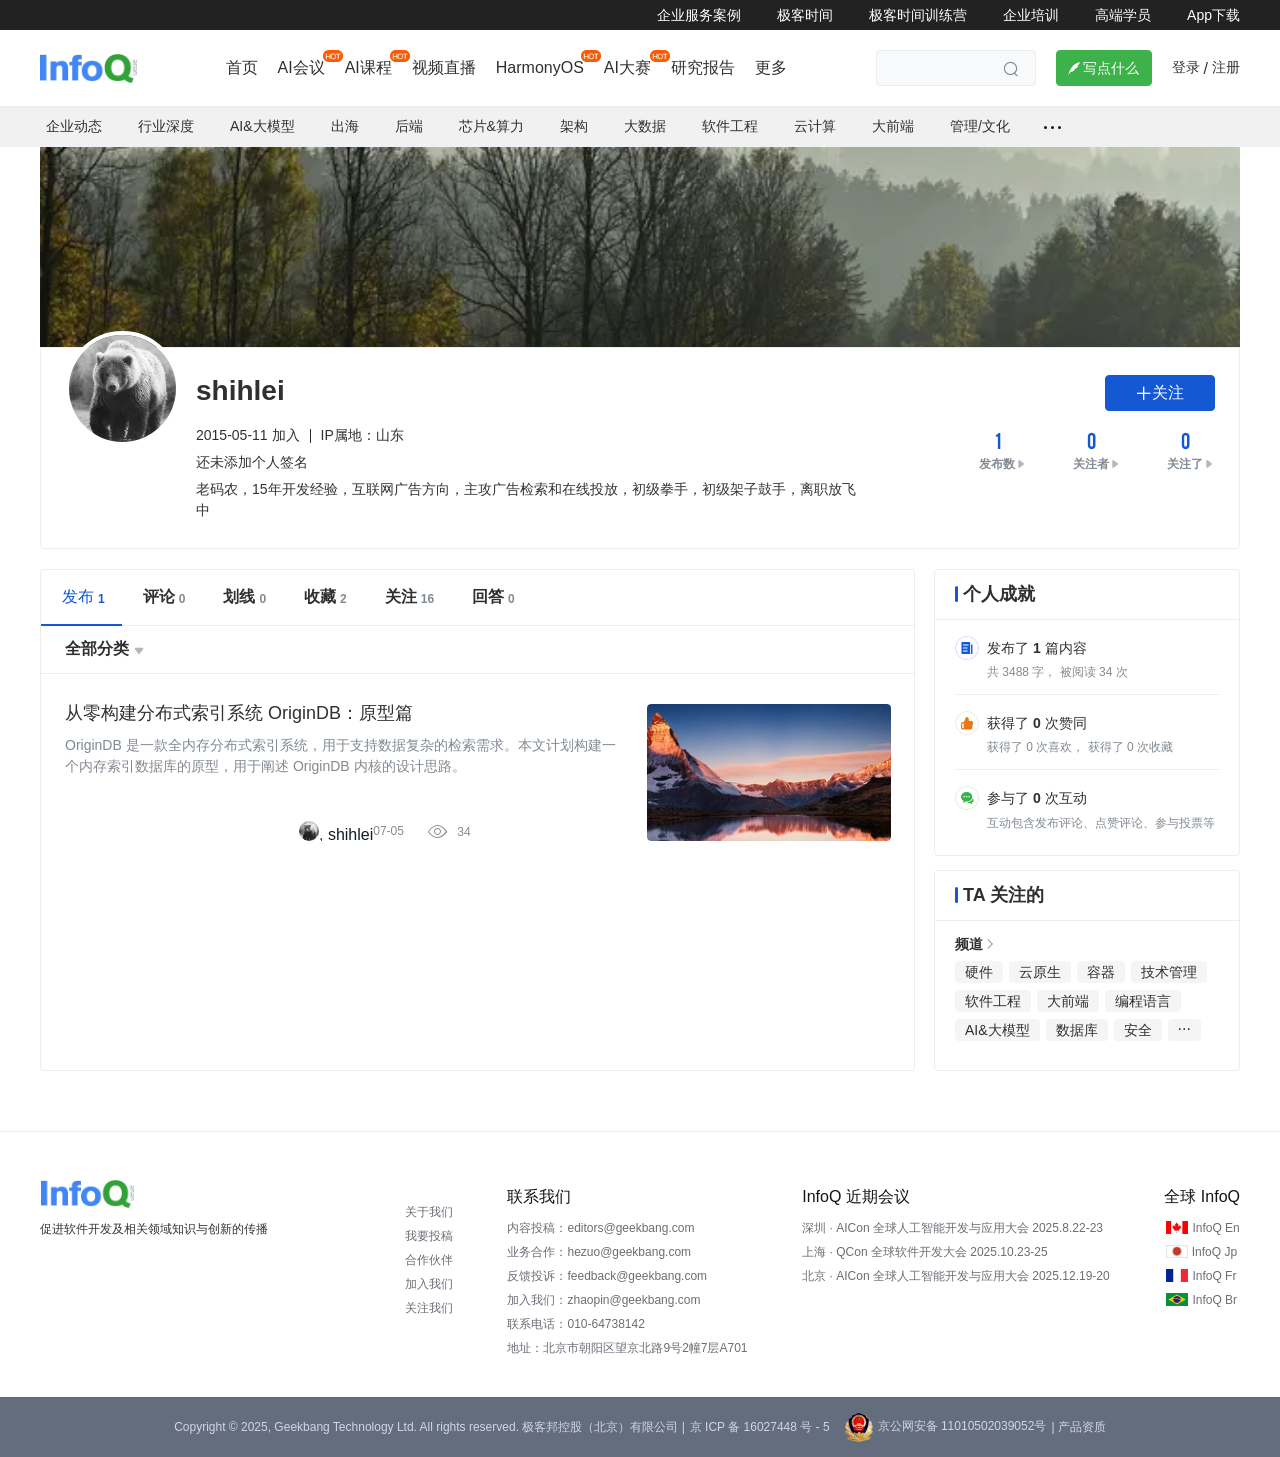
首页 (242, 67)
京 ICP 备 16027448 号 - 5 (760, 1427)
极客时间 (805, 15)
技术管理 (1169, 972)
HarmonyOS (540, 67)
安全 (1138, 1030)
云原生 (1040, 972)
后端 (409, 126)
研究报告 (703, 67)
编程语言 (1143, 1001)
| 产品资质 (1078, 1427)
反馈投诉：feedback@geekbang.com (607, 1276)
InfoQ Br (1214, 1300)
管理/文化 (980, 126)
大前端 (893, 126)
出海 (345, 126)
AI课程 (368, 67)
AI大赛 (627, 67)
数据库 (1077, 1030)
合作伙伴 (429, 1260)
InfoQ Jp (1214, 1252)
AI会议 (301, 67)
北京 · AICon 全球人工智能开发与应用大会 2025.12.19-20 (955, 1276)
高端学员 (1123, 15)
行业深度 (166, 126)
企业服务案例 (699, 15)
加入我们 (429, 1284)
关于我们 (429, 1212)
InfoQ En (1215, 1228)
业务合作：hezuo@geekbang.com (599, 1252)
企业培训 (1031, 15)
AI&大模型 (262, 126)
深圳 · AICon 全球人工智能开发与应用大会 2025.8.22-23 (952, 1228)
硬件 (979, 972)
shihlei (350, 834)
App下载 (1213, 15)
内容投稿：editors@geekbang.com (600, 1228)
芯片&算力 (491, 126)
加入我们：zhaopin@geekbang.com (603, 1300)
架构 (574, 126)
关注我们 (429, 1308)
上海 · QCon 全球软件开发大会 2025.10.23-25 (924, 1252)
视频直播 (444, 67)
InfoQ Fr (1214, 1276)
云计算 (815, 126)
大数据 (645, 126)
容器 (1101, 972)
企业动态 (74, 126)
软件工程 (730, 126)
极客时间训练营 (918, 15)
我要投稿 (429, 1236)
